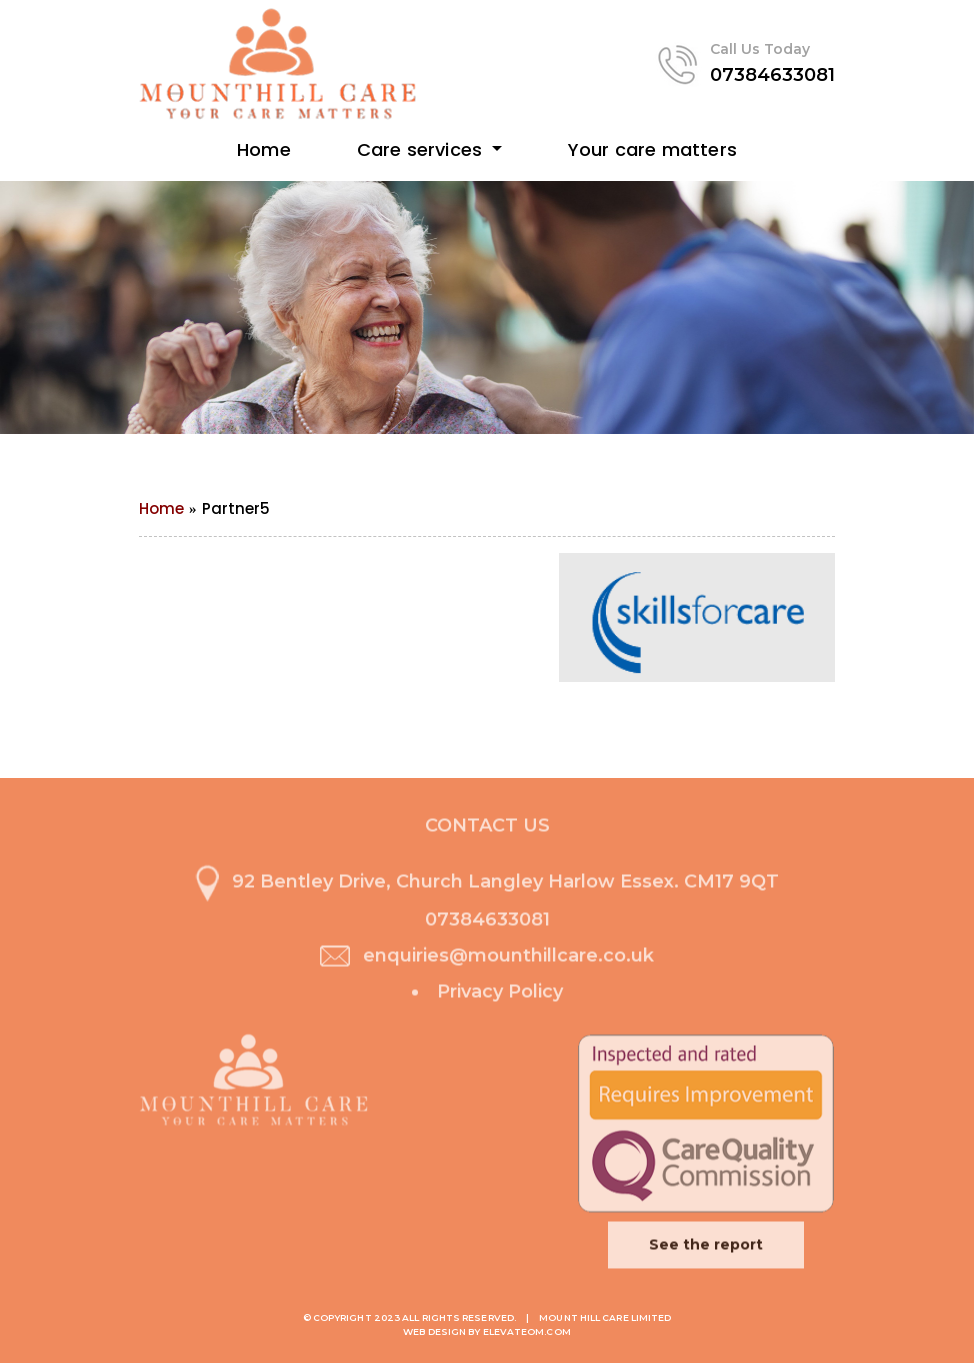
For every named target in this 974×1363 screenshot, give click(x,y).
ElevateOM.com (527, 1331)
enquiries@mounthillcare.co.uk (508, 959)
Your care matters (652, 149)
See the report (706, 1248)
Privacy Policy (500, 995)
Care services (422, 149)
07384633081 (772, 74)
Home (264, 149)
